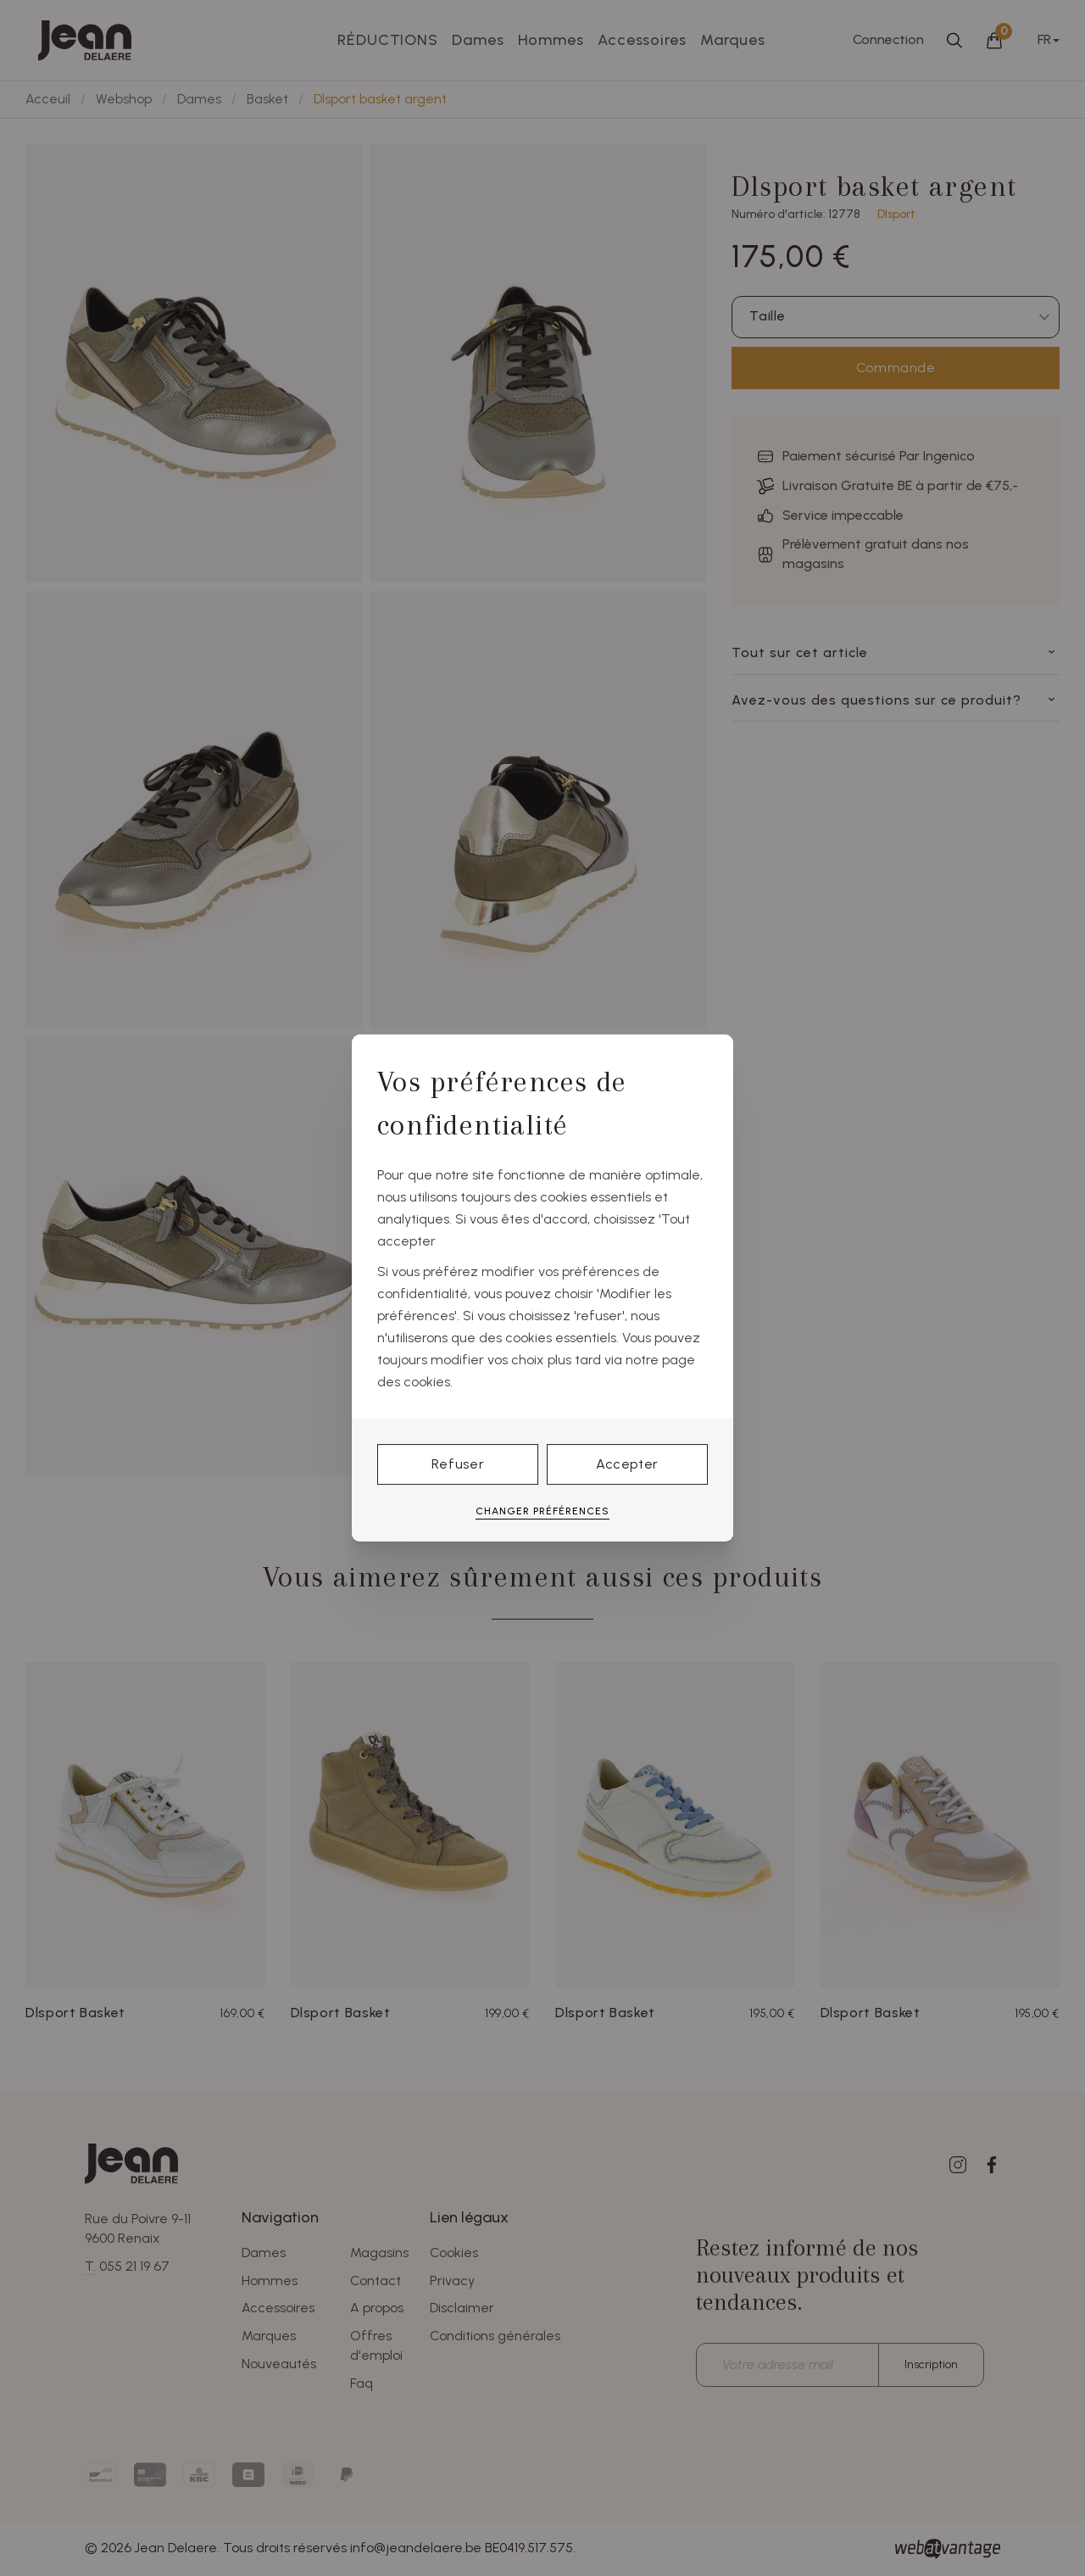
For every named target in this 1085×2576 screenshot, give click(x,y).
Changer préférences (542, 1511)
